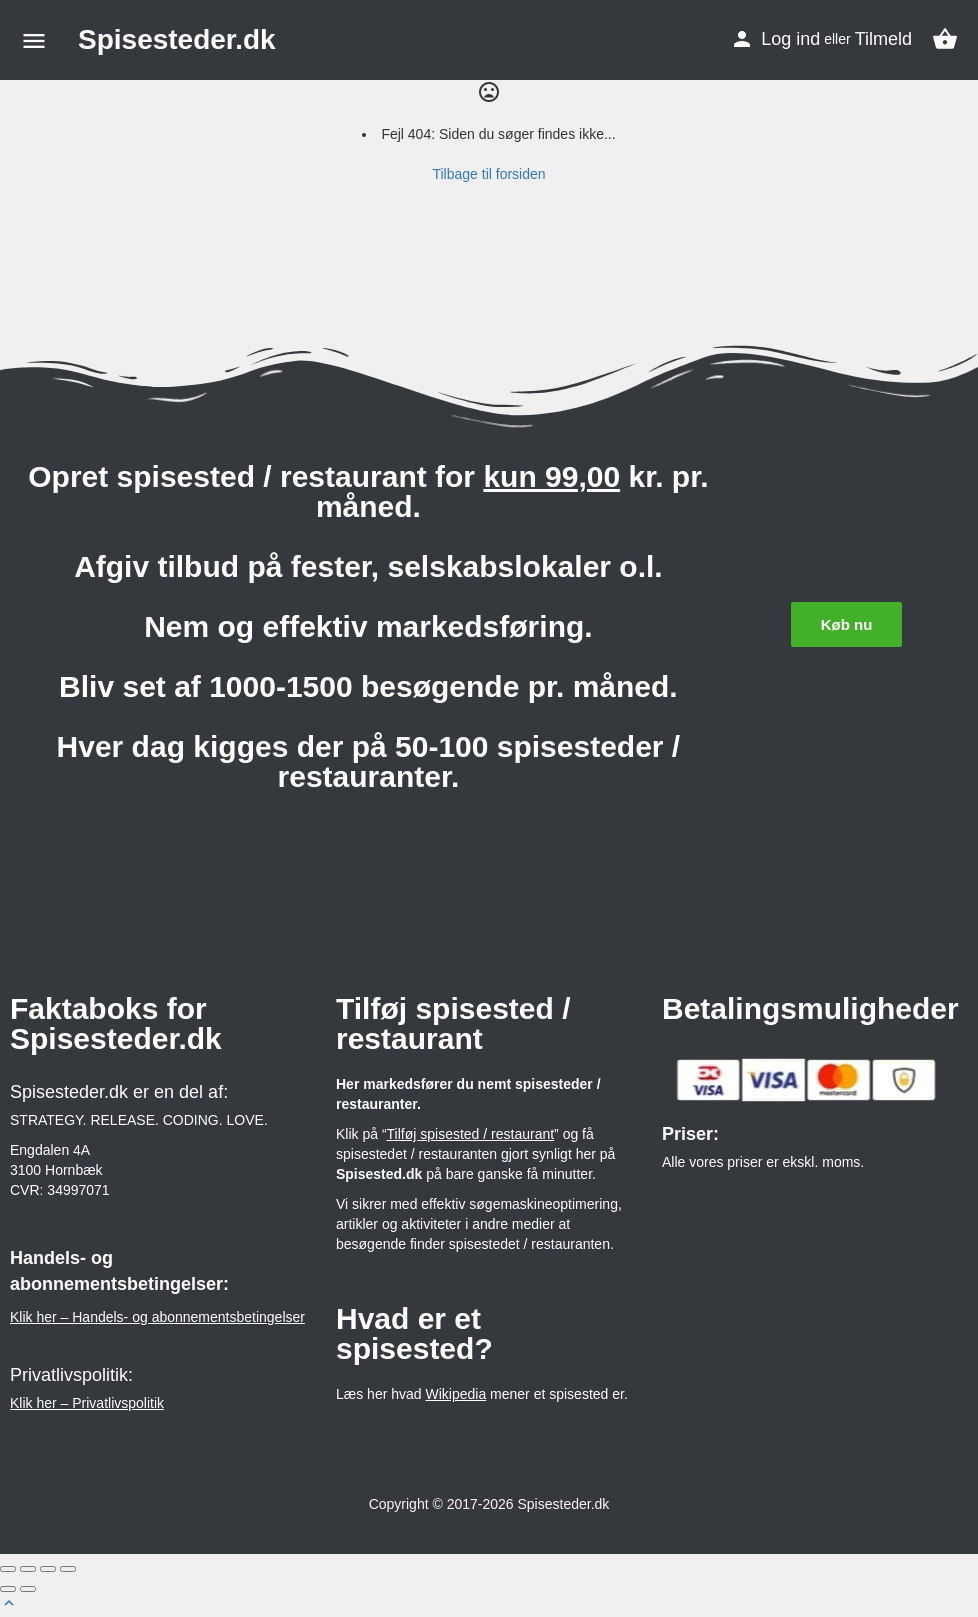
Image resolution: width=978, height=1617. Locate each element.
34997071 (78, 1190)
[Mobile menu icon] (34, 40)
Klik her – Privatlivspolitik (87, 1403)
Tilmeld (883, 39)
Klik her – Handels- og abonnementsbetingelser (157, 1317)
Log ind (790, 39)
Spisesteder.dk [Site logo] (177, 39)
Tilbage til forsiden (488, 174)
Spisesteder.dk (564, 1504)
